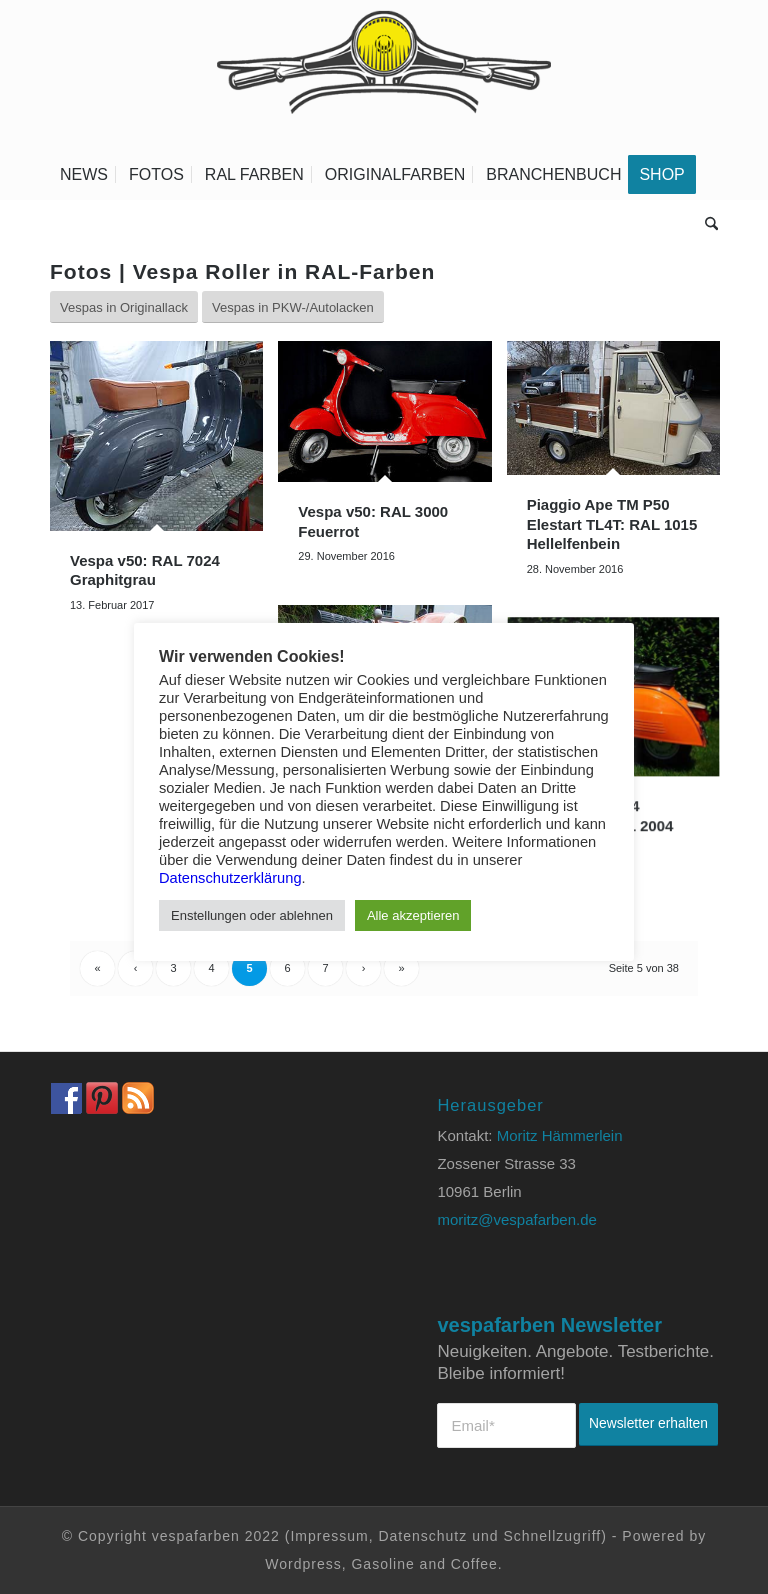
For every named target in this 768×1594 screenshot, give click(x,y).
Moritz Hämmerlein (560, 1135)
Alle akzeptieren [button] (413, 915)
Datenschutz (422, 1536)
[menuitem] (84, 175)
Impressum (329, 1536)
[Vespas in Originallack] (124, 307)
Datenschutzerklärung (230, 878)
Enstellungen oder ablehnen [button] (252, 915)
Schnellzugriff (552, 1536)
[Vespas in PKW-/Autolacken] (293, 307)
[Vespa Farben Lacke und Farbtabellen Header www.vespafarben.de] (384, 75)
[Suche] (706, 225)
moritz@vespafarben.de (516, 1219)
